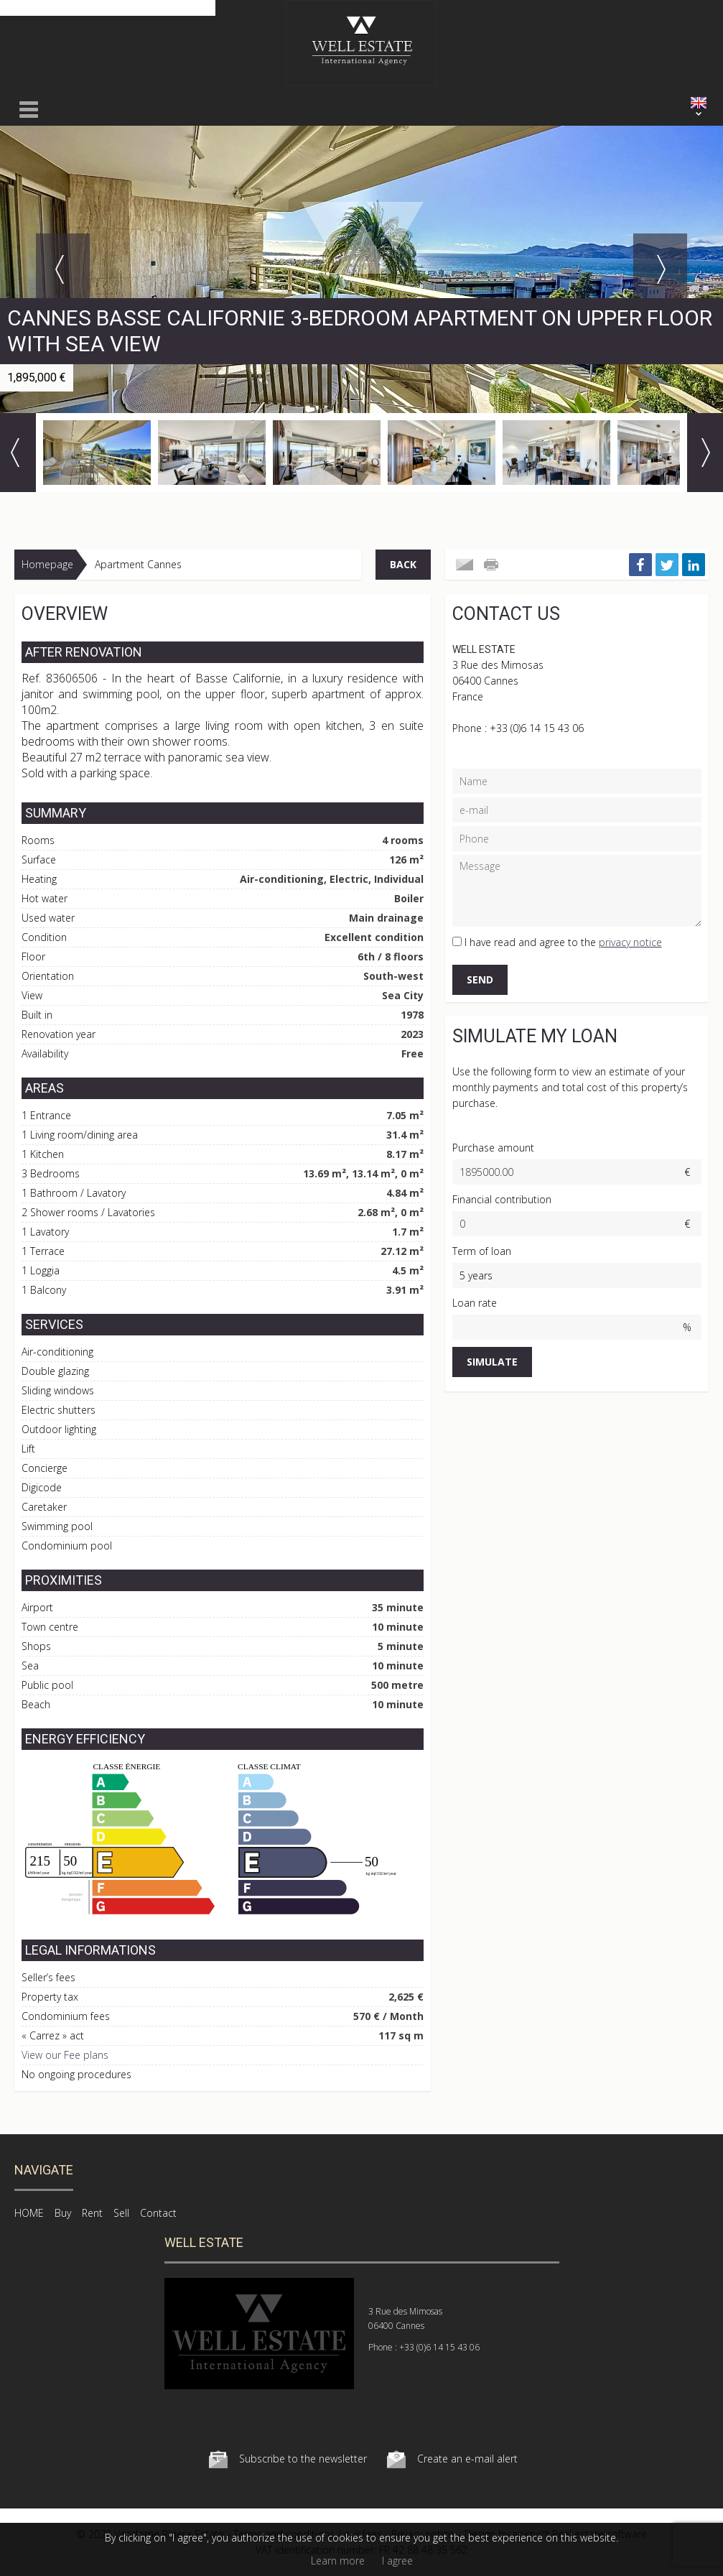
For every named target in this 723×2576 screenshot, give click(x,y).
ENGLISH (698, 103)
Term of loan (481, 1251)
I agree (397, 2560)
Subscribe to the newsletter (303, 2458)
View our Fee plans (65, 2055)
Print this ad (492, 564)
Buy (63, 2213)
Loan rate (474, 1303)
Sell (121, 2213)
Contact (158, 2213)
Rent (92, 2213)
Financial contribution (501, 1199)
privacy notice (630, 942)
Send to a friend (464, 564)
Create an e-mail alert (467, 2458)
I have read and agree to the (563, 942)
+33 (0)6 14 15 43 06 (537, 728)
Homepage (47, 564)
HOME (29, 2213)
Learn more (338, 2560)
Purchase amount (493, 1147)
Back (403, 564)
